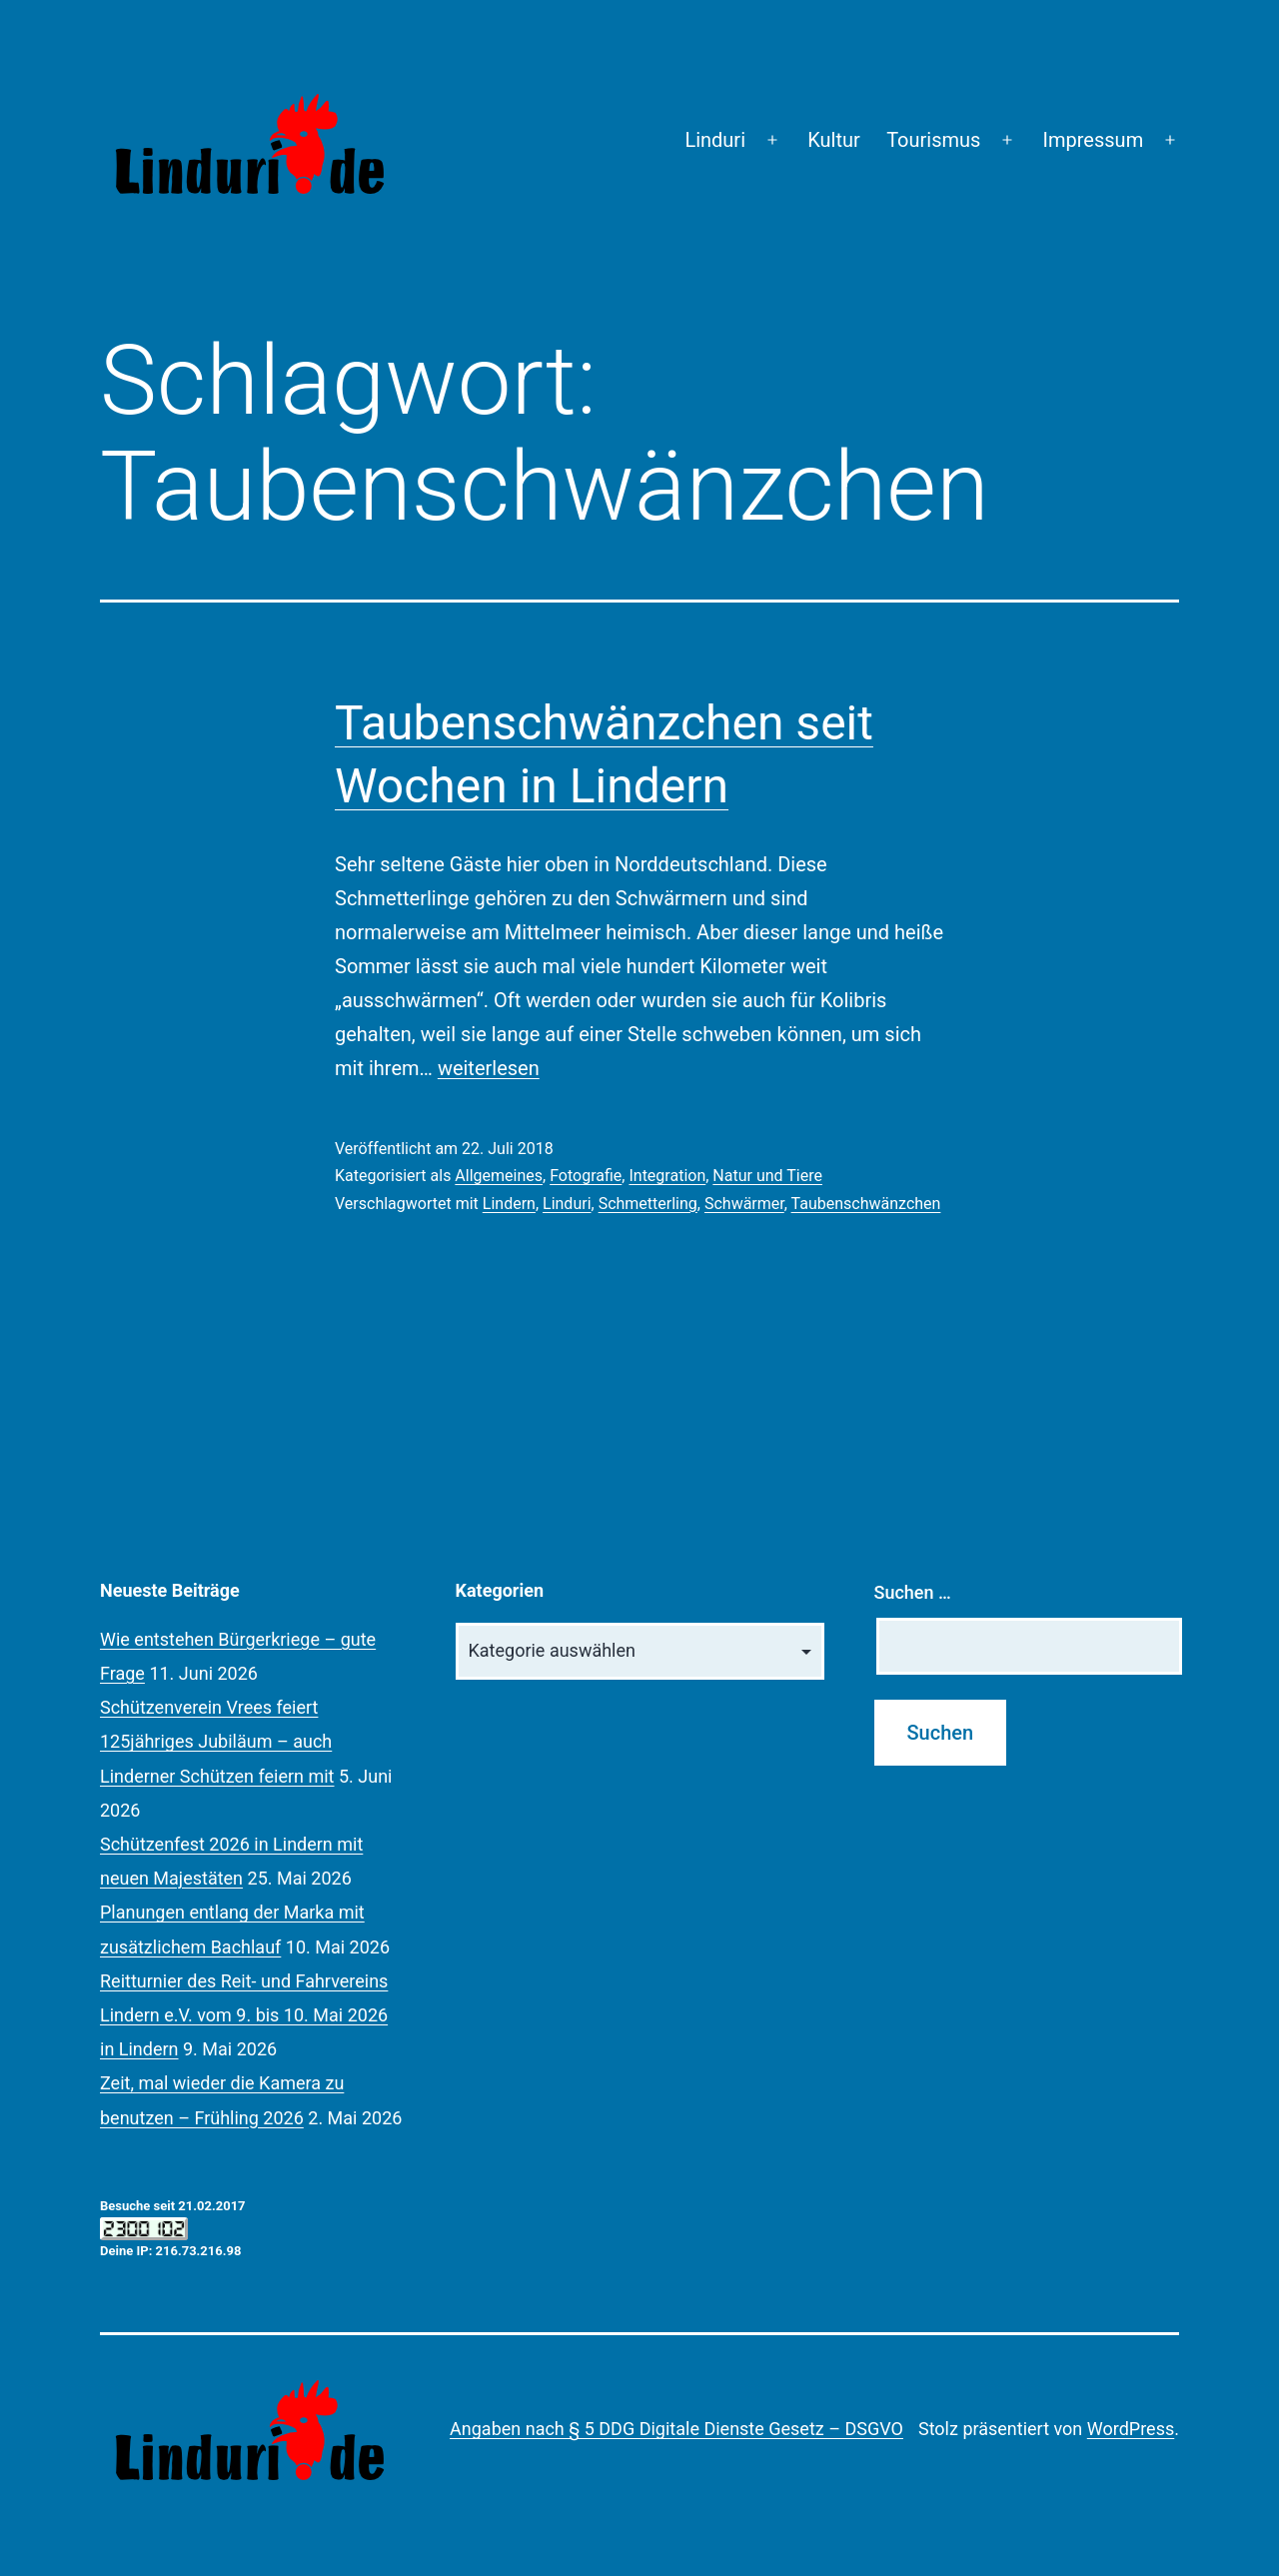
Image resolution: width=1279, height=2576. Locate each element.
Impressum (1093, 140)
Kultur (833, 140)
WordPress (1130, 2428)
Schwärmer (744, 1203)
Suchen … (912, 1592)
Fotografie (586, 1175)
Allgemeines (499, 1175)
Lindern (509, 1203)
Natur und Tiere (767, 1175)
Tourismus (933, 140)
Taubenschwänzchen (866, 1203)
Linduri (714, 140)
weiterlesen (489, 1068)
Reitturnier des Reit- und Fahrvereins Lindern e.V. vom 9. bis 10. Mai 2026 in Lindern (244, 2014)
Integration (667, 1175)
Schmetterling (648, 1203)
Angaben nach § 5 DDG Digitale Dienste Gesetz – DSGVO (676, 2428)
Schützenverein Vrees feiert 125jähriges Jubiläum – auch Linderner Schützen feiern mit (217, 1741)
